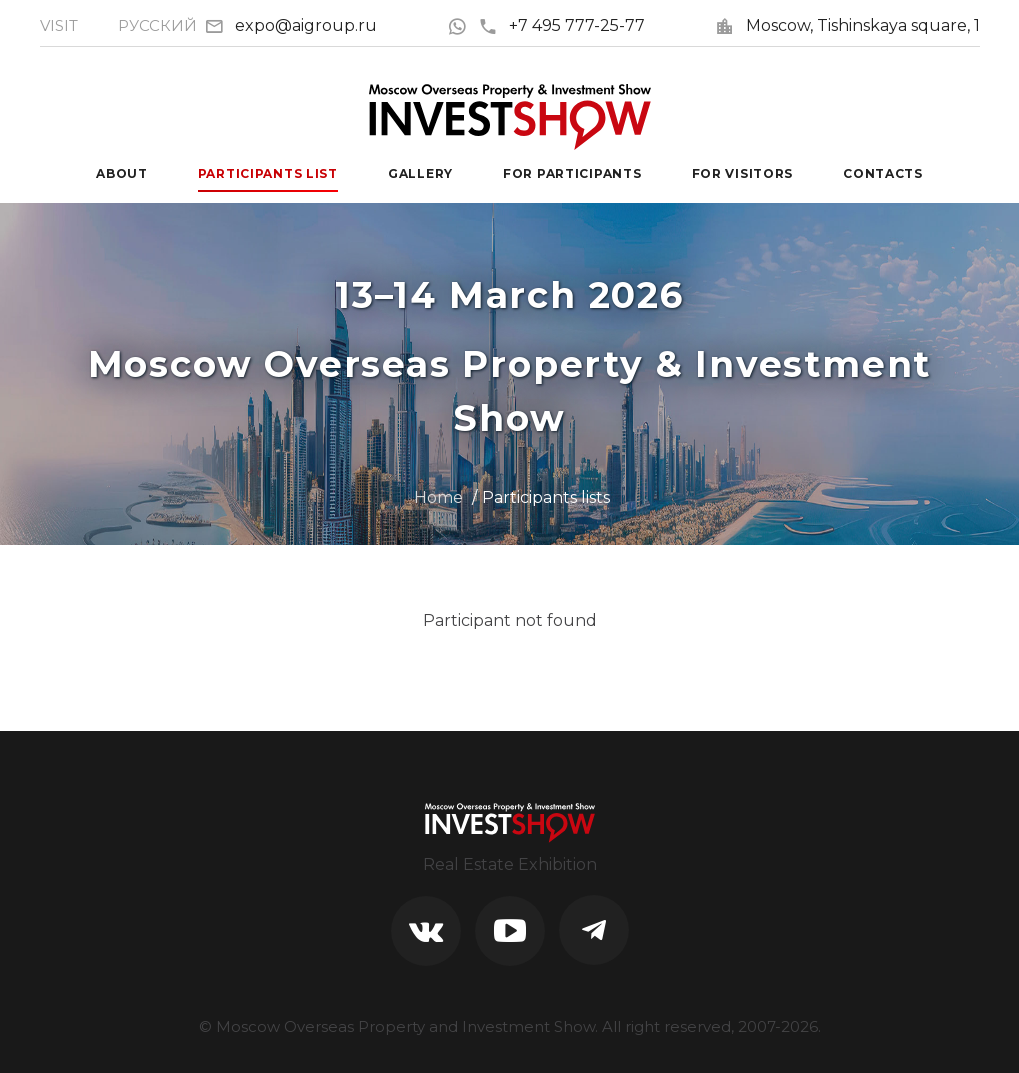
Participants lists (546, 497)
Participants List (268, 173)
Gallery (420, 173)
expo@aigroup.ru (306, 25)
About (122, 173)
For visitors (743, 173)
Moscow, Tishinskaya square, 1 (863, 25)
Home (438, 497)
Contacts (883, 173)
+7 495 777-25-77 (561, 25)
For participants (572, 173)
